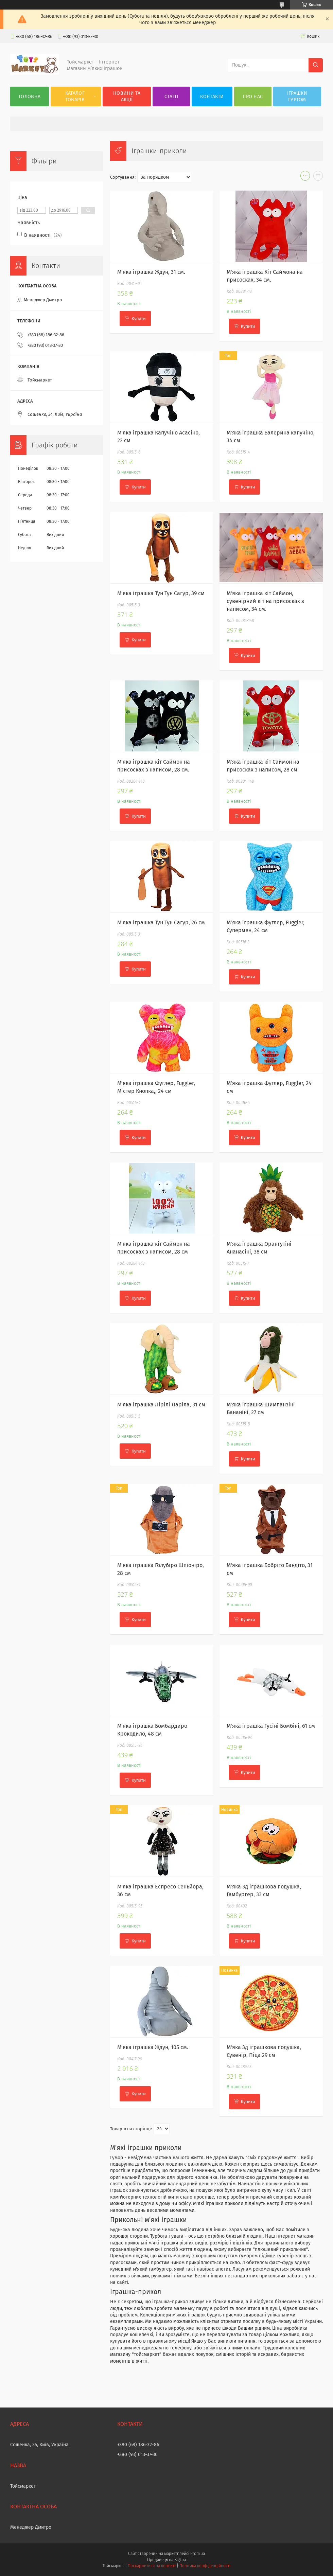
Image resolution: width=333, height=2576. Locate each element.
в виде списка (318, 177)
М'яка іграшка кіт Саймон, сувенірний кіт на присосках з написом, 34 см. (265, 601)
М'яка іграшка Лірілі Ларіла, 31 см (161, 1404)
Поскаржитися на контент (152, 2565)
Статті (171, 97)
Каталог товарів (75, 96)
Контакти (212, 97)
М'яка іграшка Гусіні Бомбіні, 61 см (271, 1726)
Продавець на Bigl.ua (166, 2559)
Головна (29, 97)
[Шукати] (316, 65)
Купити (139, 318)
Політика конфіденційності (204, 2565)
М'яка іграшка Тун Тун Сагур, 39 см (161, 593)
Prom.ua (197, 2553)
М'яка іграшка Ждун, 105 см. (152, 2047)
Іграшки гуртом (297, 96)
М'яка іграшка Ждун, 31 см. (151, 272)
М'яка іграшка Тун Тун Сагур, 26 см (161, 922)
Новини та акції (126, 96)
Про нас (253, 97)
